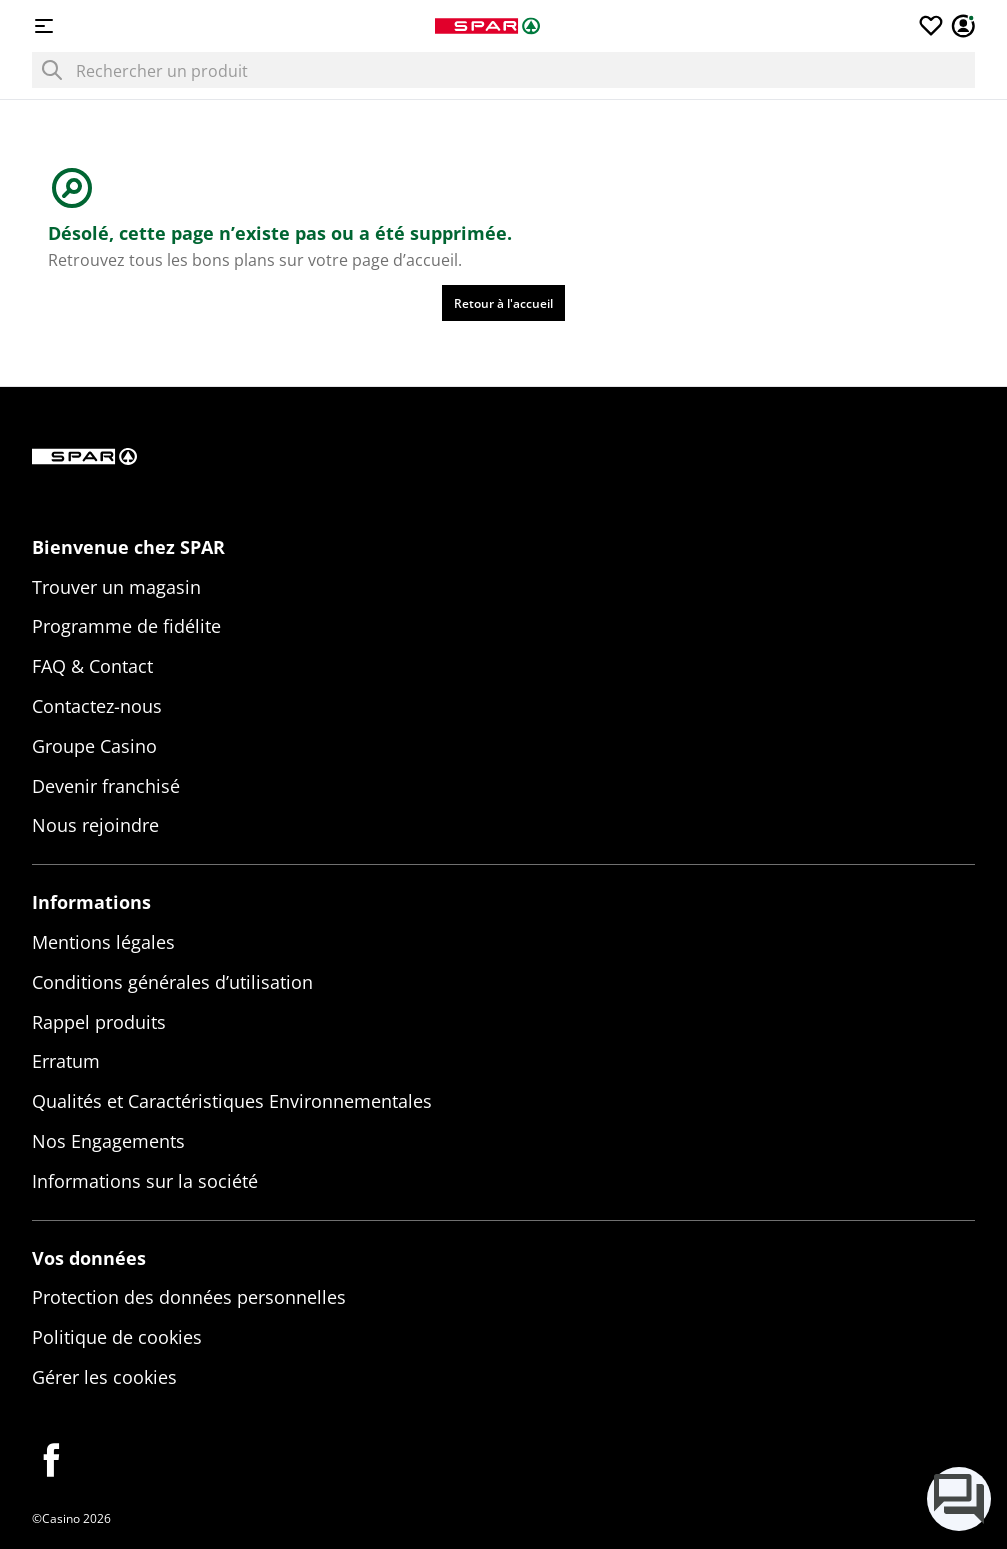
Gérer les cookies (104, 1377)
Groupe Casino (94, 746)
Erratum (66, 1061)
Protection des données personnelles (189, 1297)
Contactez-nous (97, 706)
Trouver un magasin (116, 587)
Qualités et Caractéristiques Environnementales (232, 1101)
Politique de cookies (117, 1337)
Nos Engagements (108, 1141)
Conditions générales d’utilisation (172, 982)
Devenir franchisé (106, 786)
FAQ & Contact (92, 666)
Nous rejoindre (95, 825)
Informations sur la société (145, 1181)
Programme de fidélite (126, 626)
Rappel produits (99, 1022)
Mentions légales (103, 942)
